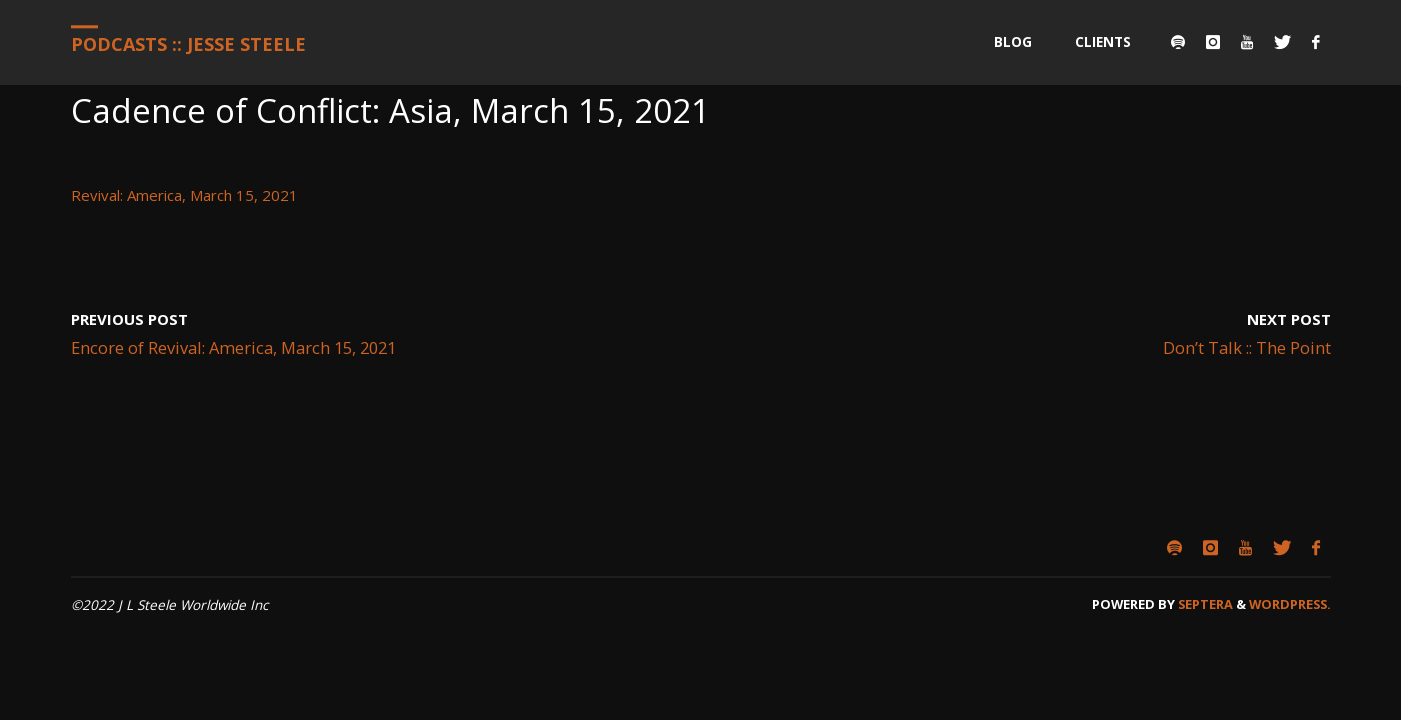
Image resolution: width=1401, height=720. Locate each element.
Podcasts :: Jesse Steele (188, 44)
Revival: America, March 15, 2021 (184, 195)
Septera (1204, 604)
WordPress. (1290, 604)
